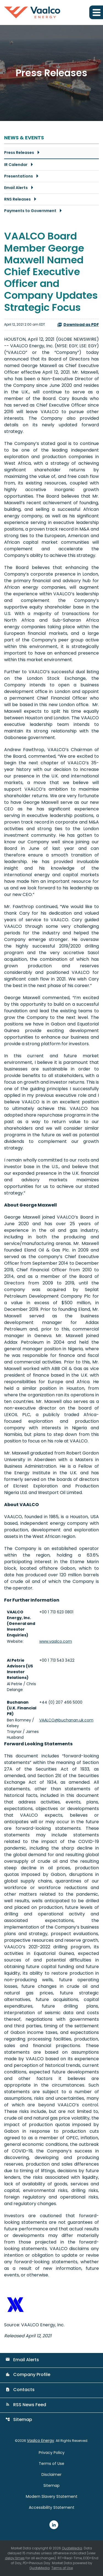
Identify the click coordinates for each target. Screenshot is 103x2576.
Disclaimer (51, 2474)
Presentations (18, 176)
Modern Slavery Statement (51, 2496)
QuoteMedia (72, 2548)
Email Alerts (16, 187)
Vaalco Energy (40, 2440)
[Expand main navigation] (96, 12)
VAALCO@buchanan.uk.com (66, 1720)
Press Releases (19, 152)
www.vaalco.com (55, 1641)
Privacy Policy (52, 2452)
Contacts (20, 2389)
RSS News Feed (25, 2405)
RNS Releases (17, 199)
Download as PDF (78, 324)
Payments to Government (30, 210)
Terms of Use (51, 2463)
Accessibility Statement (51, 2507)
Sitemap (18, 2419)
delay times (15, 2558)
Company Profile (27, 2374)
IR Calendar (15, 164)
